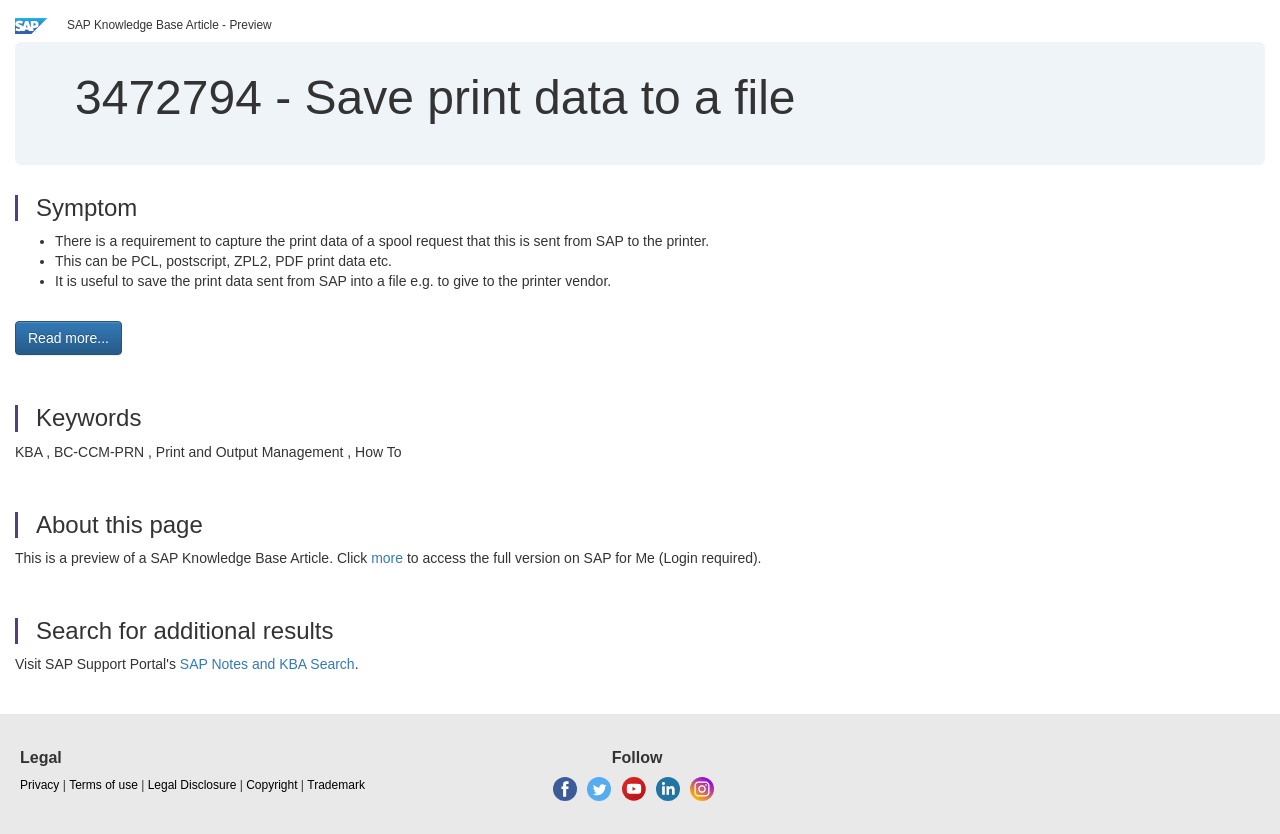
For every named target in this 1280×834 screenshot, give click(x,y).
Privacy (39, 785)
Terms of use (103, 785)
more (387, 558)
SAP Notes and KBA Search (267, 664)
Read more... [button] (68, 338)
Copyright (271, 785)
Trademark (336, 785)
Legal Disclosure (192, 785)
